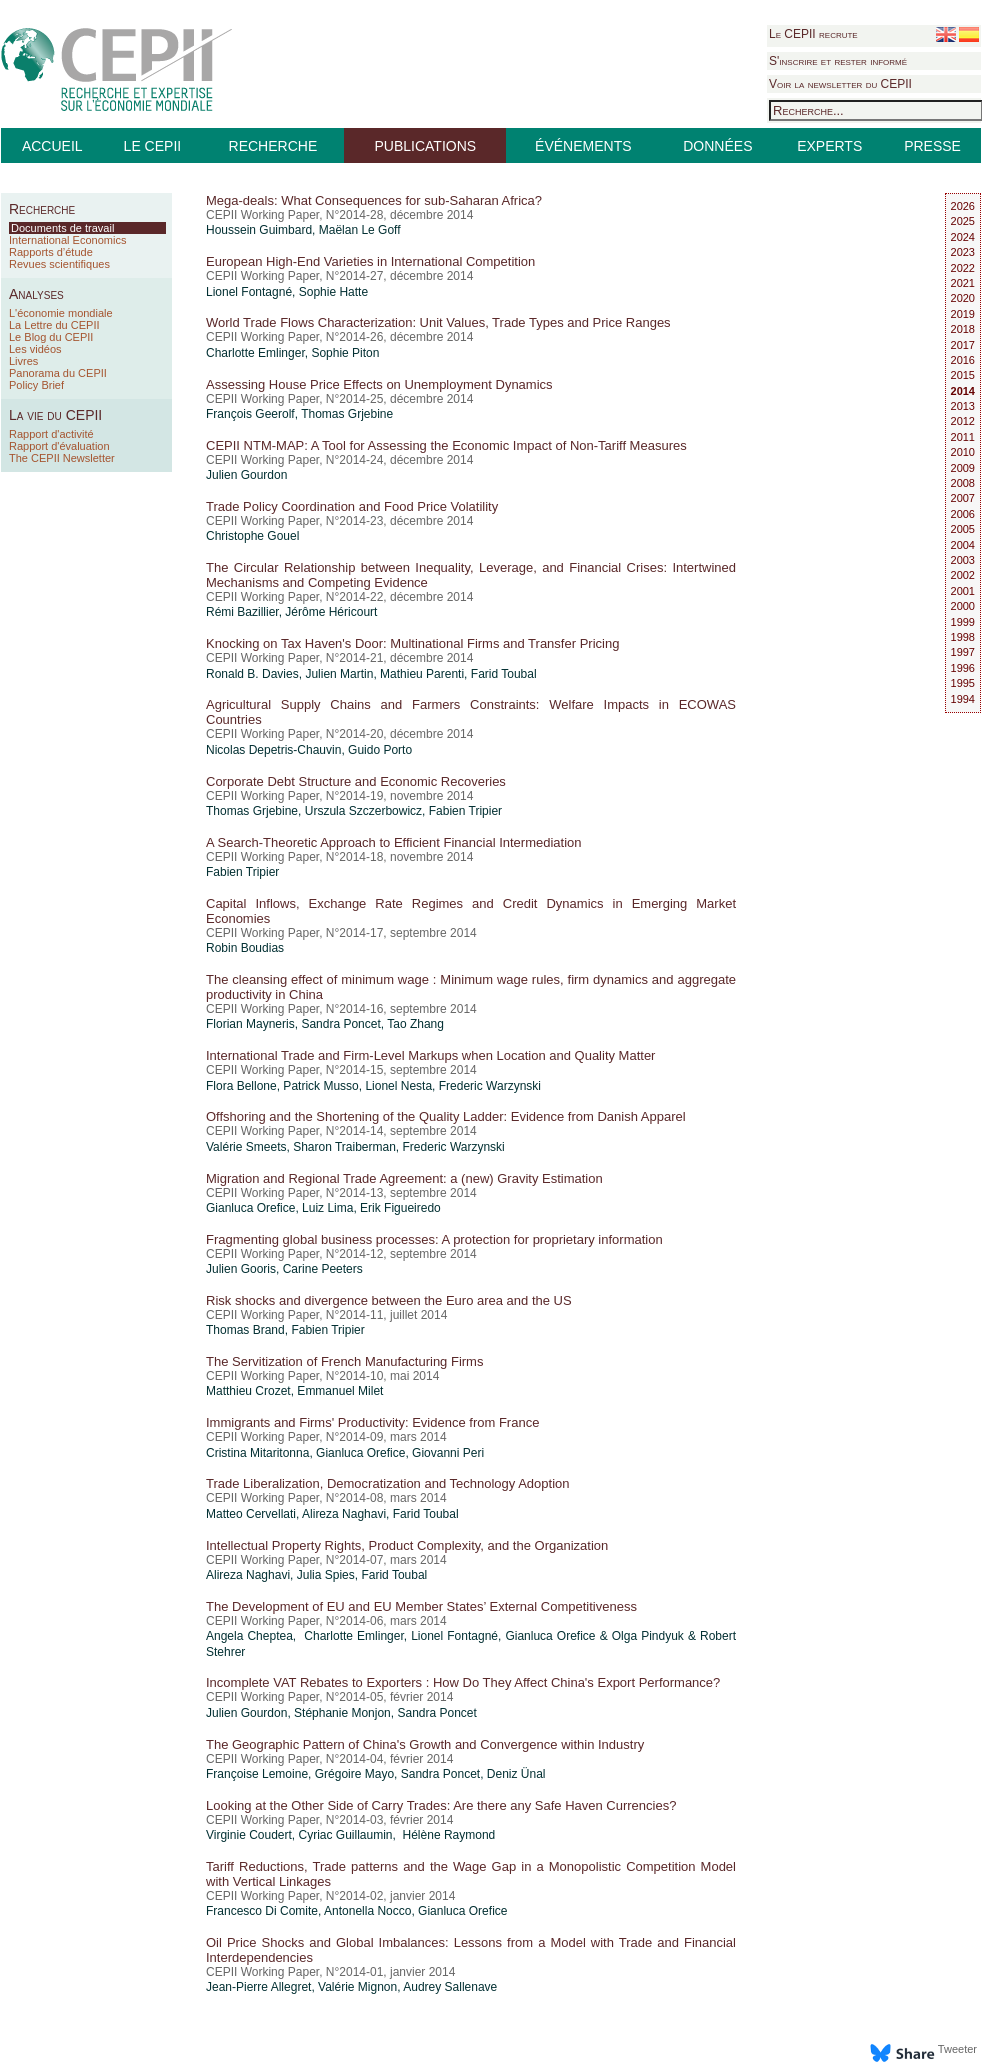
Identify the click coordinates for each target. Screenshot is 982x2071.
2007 (963, 498)
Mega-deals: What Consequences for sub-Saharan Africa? (374, 200)
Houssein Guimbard (259, 230)
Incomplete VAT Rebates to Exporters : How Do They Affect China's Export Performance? (463, 1682)
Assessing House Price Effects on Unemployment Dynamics (379, 384)
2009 (963, 468)
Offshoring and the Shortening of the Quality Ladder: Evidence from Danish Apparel (446, 1116)
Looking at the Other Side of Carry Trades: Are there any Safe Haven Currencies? (441, 1805)
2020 (963, 298)
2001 (963, 591)
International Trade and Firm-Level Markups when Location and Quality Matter (430, 1055)
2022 (963, 268)
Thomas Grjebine (347, 414)
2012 (963, 421)
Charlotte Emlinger (255, 353)
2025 (963, 221)
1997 (963, 652)
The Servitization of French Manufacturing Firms (344, 1361)
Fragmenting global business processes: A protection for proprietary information (434, 1239)
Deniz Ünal (516, 1774)
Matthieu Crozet (248, 1391)
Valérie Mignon (357, 1987)
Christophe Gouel (252, 536)
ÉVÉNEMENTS (583, 146)
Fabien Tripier (465, 811)
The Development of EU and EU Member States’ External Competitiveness (421, 1606)
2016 (963, 360)
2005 (963, 529)
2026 (963, 206)
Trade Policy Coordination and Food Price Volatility (352, 506)
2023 (963, 252)
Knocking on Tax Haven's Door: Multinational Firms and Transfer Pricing (412, 643)
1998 (963, 637)
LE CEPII (153, 146)
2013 (963, 406)
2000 (963, 606)
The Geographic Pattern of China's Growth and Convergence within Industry (425, 1744)
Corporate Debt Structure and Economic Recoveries (356, 781)
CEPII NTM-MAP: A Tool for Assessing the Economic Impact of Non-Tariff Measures (446, 445)
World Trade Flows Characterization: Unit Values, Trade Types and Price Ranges (438, 322)
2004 (963, 545)
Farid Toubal (504, 674)
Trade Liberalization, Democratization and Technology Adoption (388, 1483)
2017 (963, 345)
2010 (963, 452)
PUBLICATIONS (425, 146)
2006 (963, 514)
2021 (963, 283)
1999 (963, 622)
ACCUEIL (52, 146)
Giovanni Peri (448, 1453)
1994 (963, 699)
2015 (963, 375)
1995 (963, 683)
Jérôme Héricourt (331, 612)
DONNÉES (717, 146)
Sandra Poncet (340, 1024)
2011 (963, 437)
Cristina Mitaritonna (257, 1453)
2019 (963, 314)
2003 (963, 560)
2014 (963, 391)
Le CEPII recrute (813, 34)
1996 (963, 668)
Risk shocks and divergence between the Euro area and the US (389, 1300)
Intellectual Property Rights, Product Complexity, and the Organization (407, 1545)
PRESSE (932, 146)
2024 (963, 237)
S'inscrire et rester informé (838, 61)
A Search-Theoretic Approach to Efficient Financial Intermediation (394, 842)
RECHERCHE (273, 146)
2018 (963, 329)
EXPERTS (829, 146)
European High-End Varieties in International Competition (370, 261)
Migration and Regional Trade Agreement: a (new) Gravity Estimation (404, 1178)
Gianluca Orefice (250, 1208)
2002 (963, 575)
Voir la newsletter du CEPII (840, 84)
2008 (963, 483)
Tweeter (957, 2049)
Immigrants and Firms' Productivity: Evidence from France (372, 1422)
